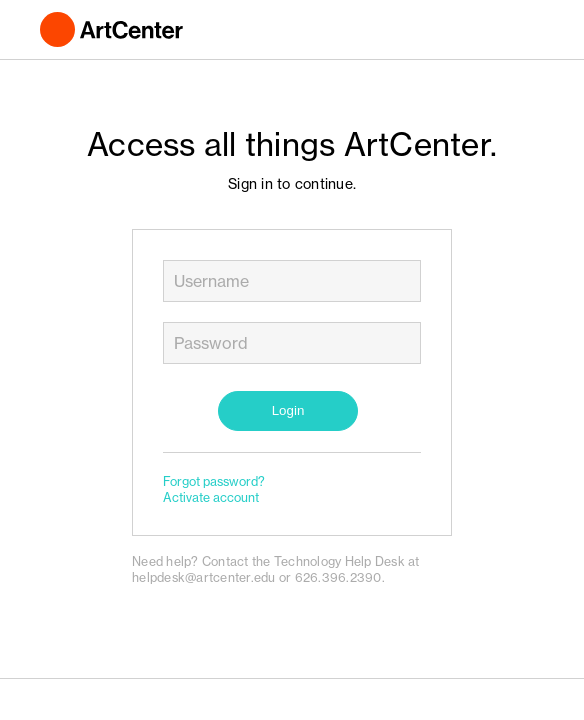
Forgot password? (214, 481)
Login (288, 410)
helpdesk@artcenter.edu (204, 577)
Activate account (211, 497)
